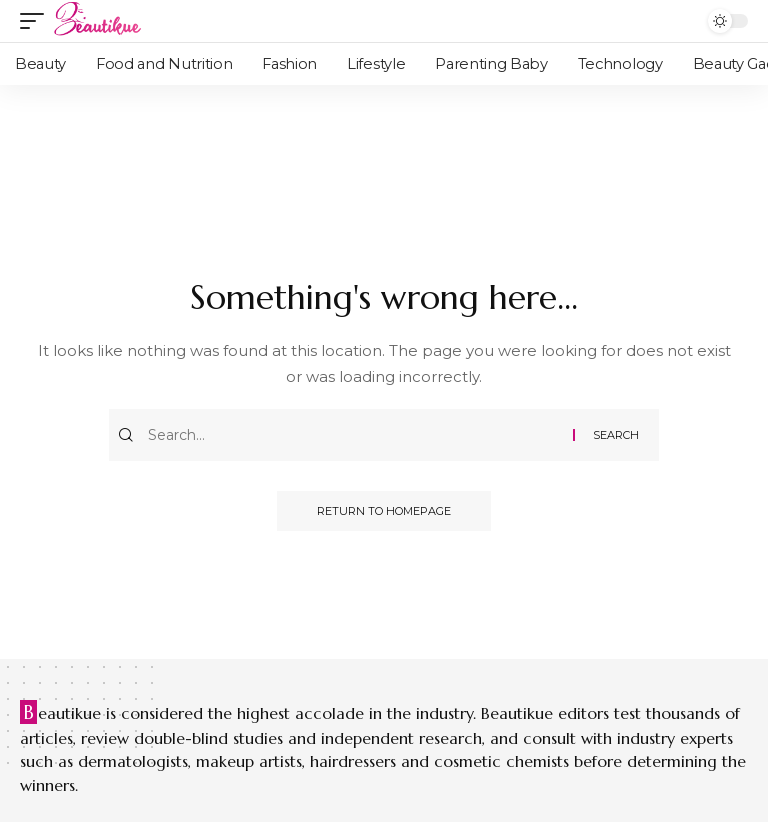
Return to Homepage (384, 511)
